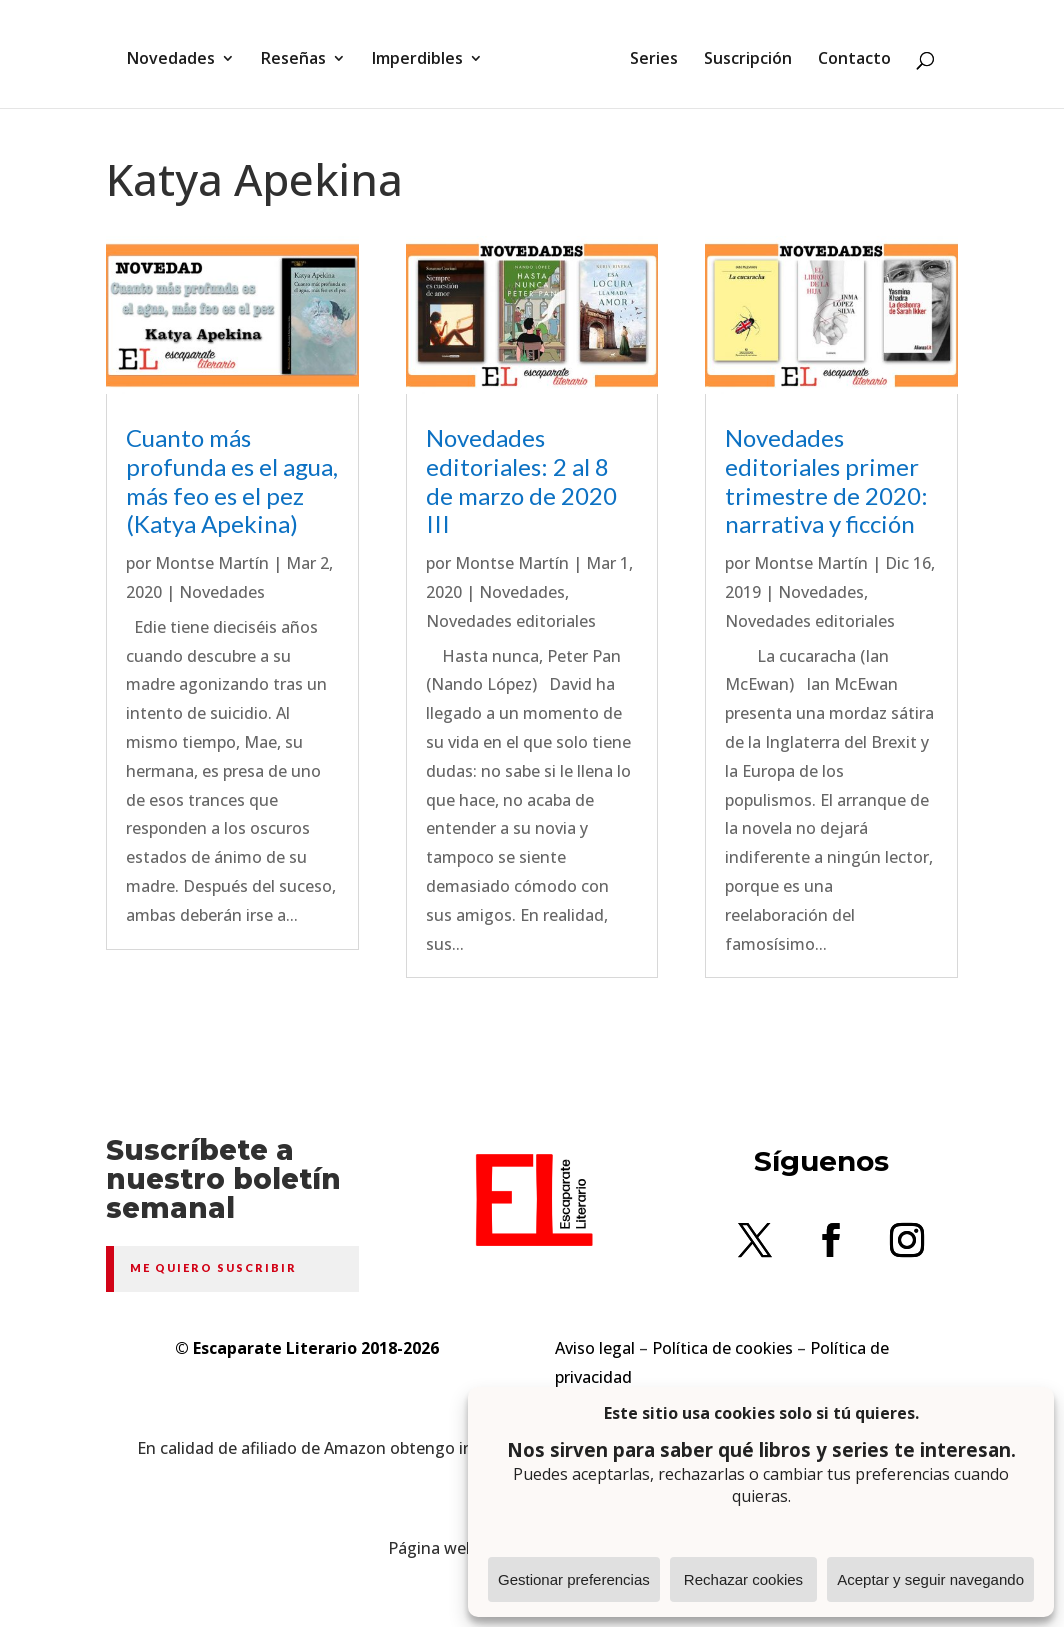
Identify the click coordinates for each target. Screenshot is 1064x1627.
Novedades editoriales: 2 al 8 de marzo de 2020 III (521, 480)
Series (647, 53)
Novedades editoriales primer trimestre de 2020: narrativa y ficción (826, 480)
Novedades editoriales (511, 621)
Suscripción (741, 53)
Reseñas (300, 53)
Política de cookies (722, 1348)
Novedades (178, 53)
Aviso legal (595, 1348)
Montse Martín (212, 563)
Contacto (847, 53)
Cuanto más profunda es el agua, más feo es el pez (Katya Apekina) (232, 480)
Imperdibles (424, 53)
